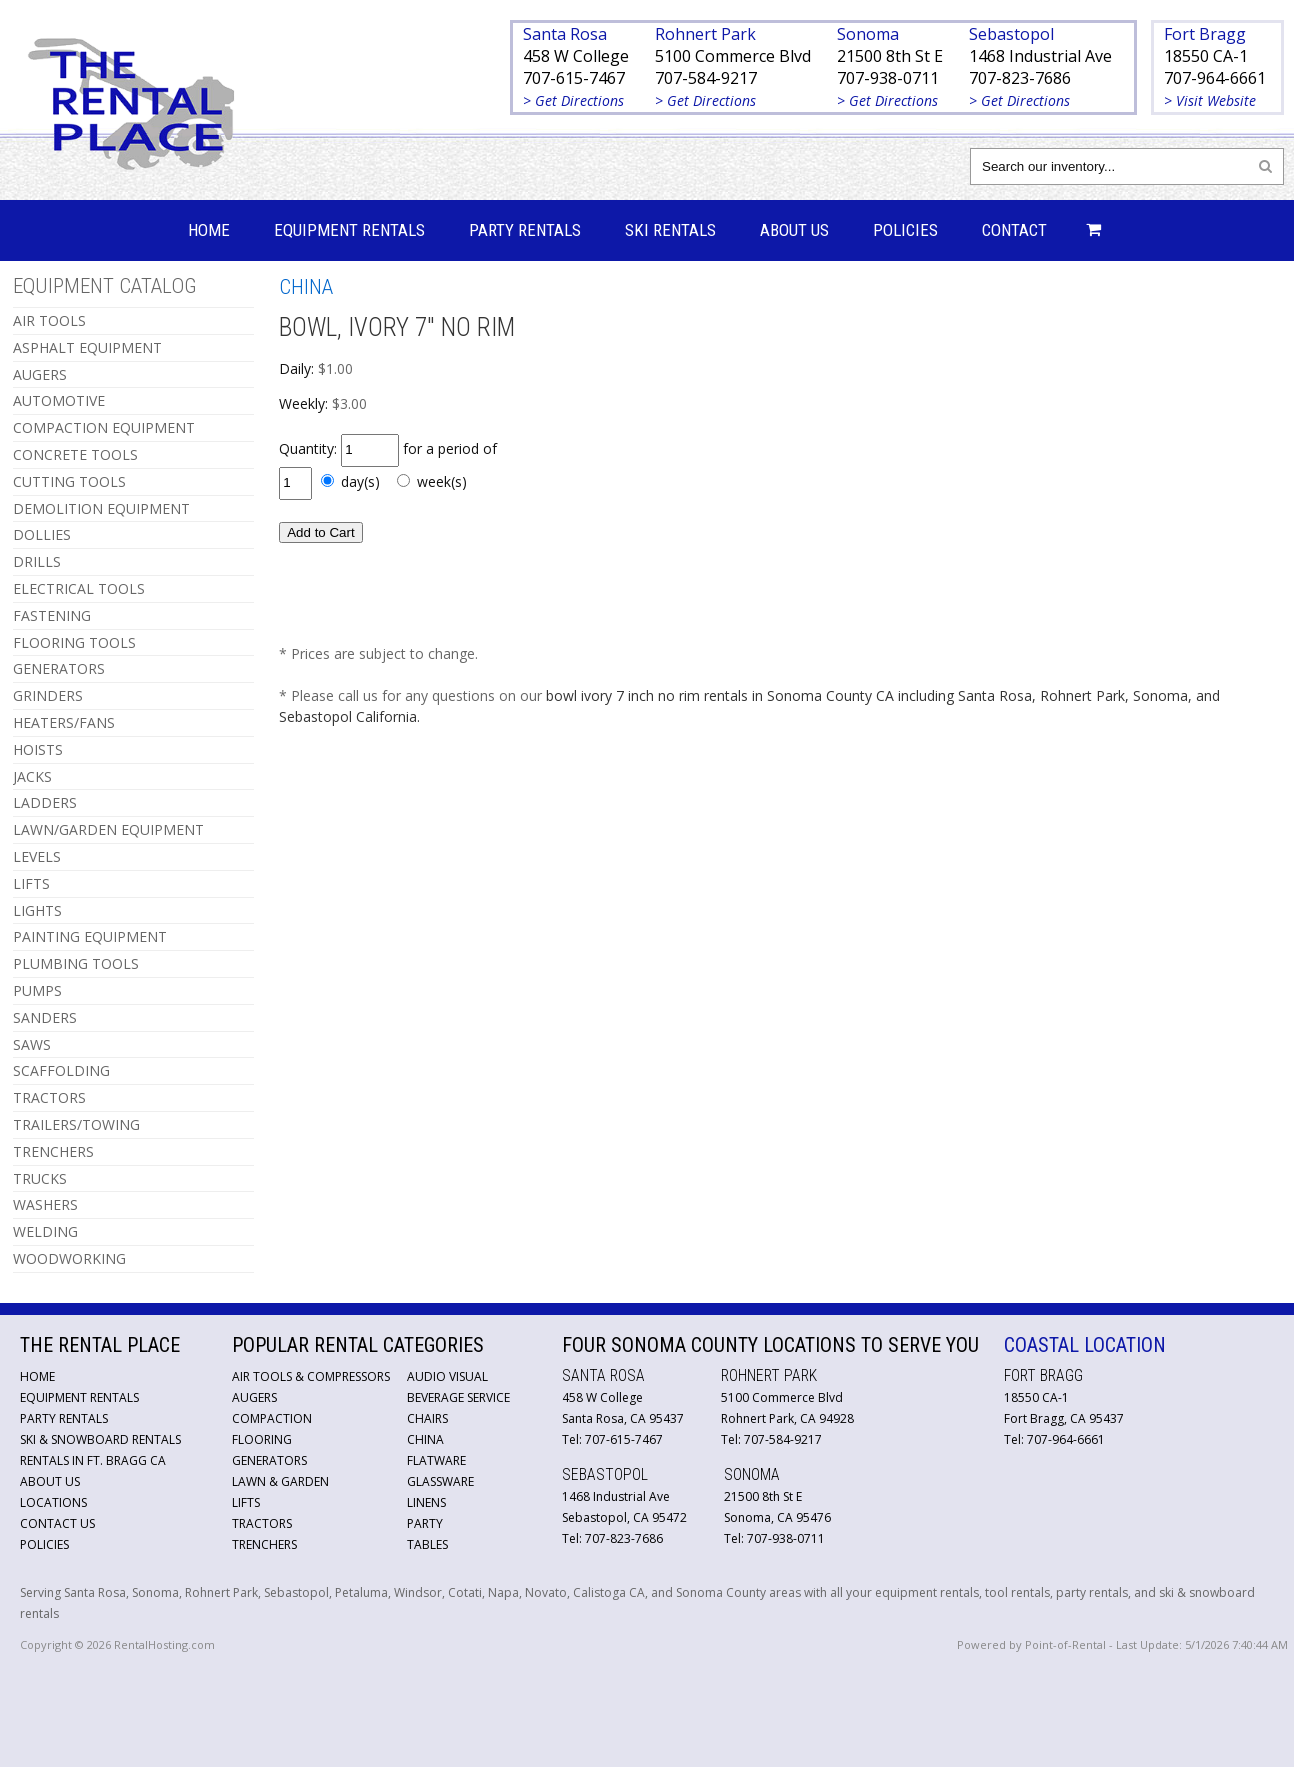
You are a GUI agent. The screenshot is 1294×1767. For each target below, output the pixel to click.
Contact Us (57, 1523)
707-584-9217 (706, 78)
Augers (254, 1397)
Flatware (436, 1460)
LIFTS (31, 883)
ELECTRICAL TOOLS (79, 588)
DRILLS (37, 561)
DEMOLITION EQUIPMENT (101, 508)
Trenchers (264, 1544)
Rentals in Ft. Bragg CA (93, 1460)
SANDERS (45, 1017)
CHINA (306, 287)
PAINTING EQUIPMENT (90, 936)
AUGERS (40, 374)
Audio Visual (447, 1376)
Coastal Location (1085, 1345)
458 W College (576, 56)
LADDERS (45, 802)
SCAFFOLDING (61, 1070)
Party (425, 1523)
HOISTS (38, 749)
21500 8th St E (890, 56)
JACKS (32, 776)
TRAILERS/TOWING (76, 1124)
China (425, 1439)
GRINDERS (48, 695)
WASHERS (45, 1204)
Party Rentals (525, 230)
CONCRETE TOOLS (75, 454)
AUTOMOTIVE (59, 400)
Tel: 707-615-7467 (612, 1439)
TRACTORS (49, 1097)
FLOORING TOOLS (74, 642)
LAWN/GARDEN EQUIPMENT (108, 829)
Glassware (440, 1481)
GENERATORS (59, 668)
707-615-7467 (574, 78)
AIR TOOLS (49, 320)
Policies (905, 230)
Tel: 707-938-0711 (774, 1538)
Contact (1014, 230)
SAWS (32, 1044)
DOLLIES (42, 534)
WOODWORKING (69, 1258)
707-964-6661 (1215, 78)
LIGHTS (37, 910)
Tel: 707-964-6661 (1054, 1439)
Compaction (272, 1418)
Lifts (246, 1502)
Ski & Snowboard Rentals (100, 1439)
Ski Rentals (670, 230)
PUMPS (37, 990)
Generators (269, 1460)
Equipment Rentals (349, 230)
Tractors (262, 1523)
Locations (53, 1502)
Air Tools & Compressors (311, 1376)
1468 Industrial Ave (1040, 56)
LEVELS (37, 856)
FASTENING (52, 615)
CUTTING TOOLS (69, 481)
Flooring (262, 1439)
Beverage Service (458, 1397)
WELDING (45, 1231)
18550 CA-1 (1206, 56)
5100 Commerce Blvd (733, 56)
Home (209, 230)
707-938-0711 (888, 78)
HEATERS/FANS (64, 722)
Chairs (427, 1418)
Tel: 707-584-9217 (771, 1439)
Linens (426, 1502)
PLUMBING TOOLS (76, 963)
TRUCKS (40, 1178)
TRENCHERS (53, 1151)
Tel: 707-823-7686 (612, 1538)
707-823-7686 (1020, 78)
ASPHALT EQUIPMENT (87, 347)
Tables (427, 1544)
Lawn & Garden (280, 1481)
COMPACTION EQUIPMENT (104, 427)
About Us (794, 230)
